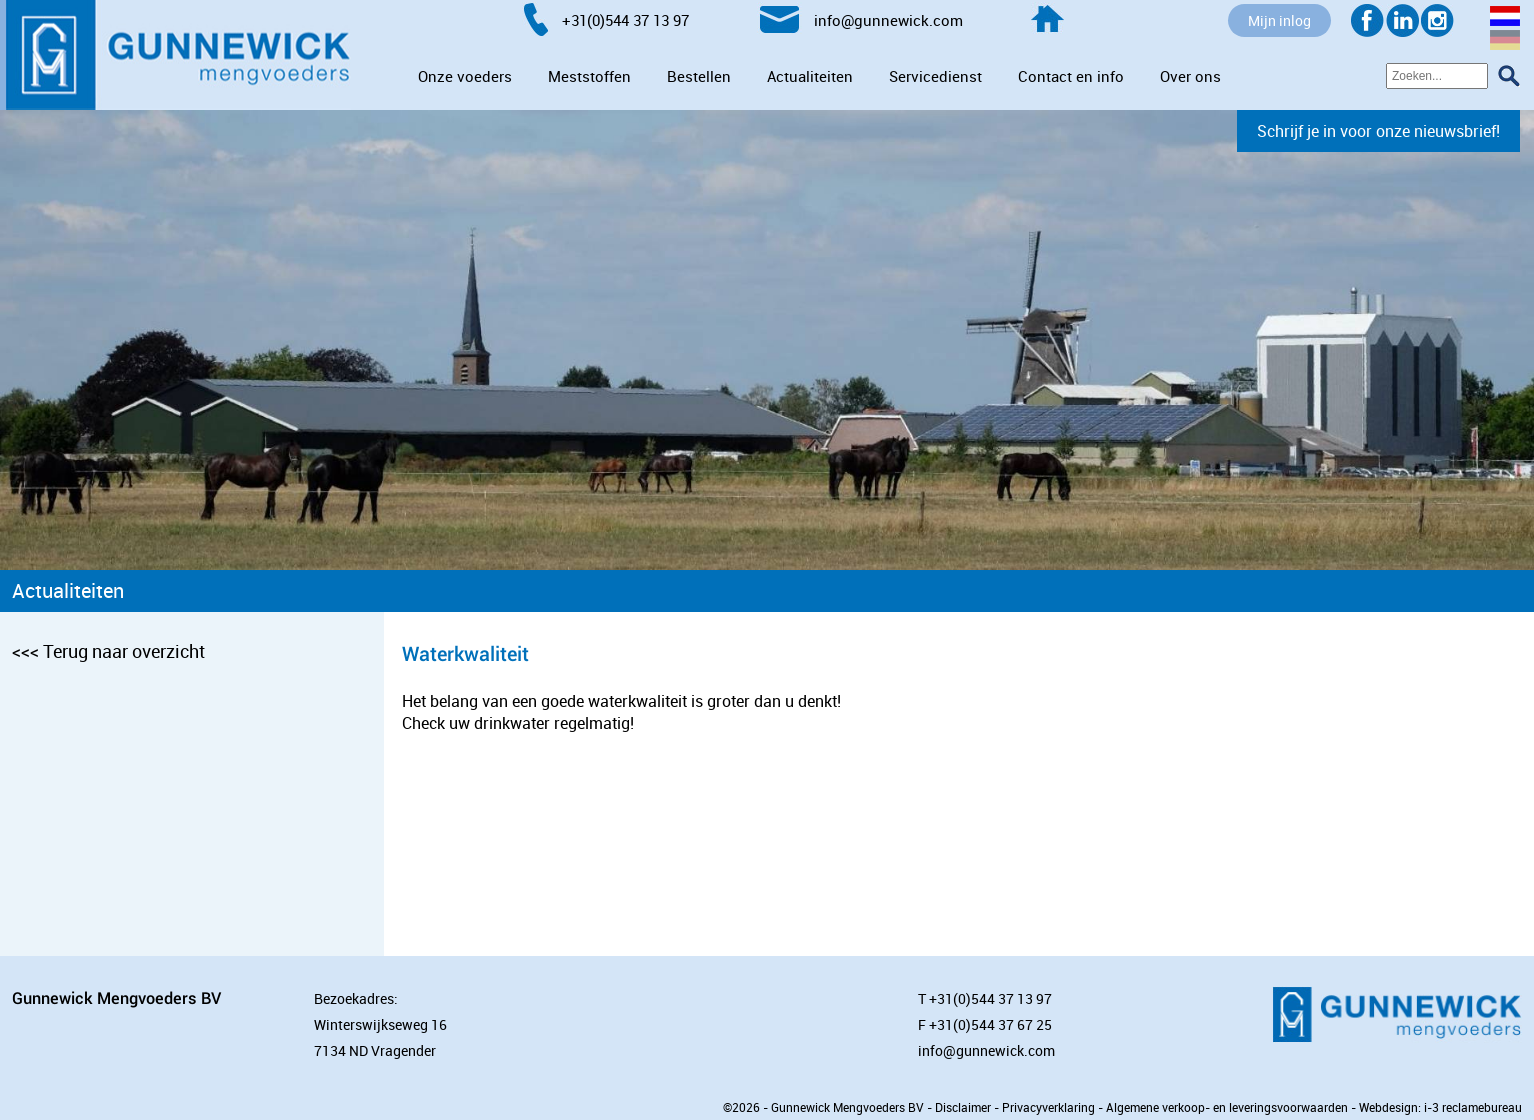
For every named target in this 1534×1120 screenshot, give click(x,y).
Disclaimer (963, 1107)
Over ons (1190, 76)
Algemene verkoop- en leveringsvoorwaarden (1227, 1107)
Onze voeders (465, 76)
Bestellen (699, 76)
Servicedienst (935, 76)
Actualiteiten (810, 76)
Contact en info (1071, 76)
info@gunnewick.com (986, 1050)
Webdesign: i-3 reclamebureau (1440, 1107)
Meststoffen (589, 76)
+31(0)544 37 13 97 (990, 998)
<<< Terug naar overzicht (108, 651)
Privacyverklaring (1048, 1107)
